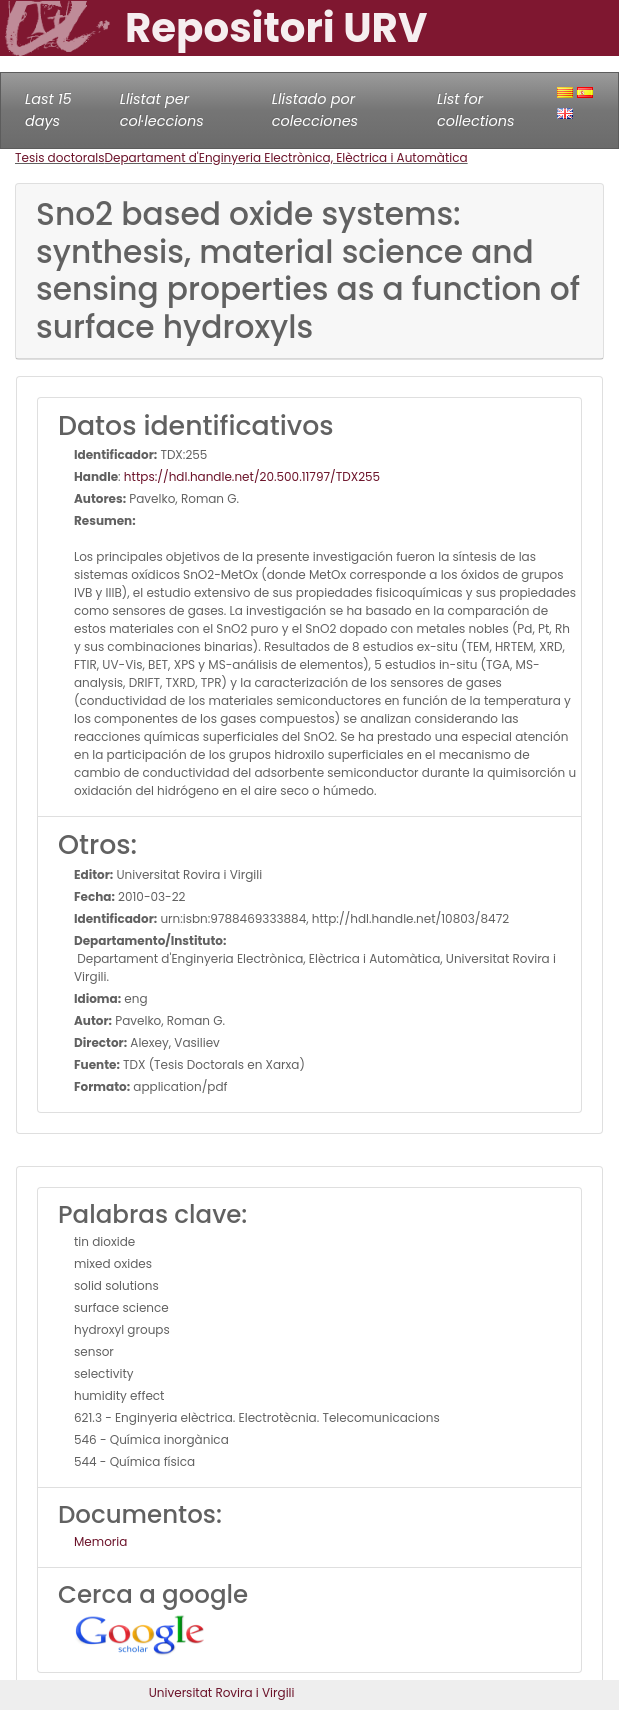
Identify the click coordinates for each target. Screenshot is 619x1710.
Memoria (100, 1541)
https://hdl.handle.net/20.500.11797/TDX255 (252, 476)
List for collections (475, 110)
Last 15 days (48, 110)
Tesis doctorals (60, 157)
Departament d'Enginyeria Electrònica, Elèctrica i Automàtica (286, 157)
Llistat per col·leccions (162, 110)
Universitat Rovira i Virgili (222, 1692)
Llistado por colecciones (315, 110)
